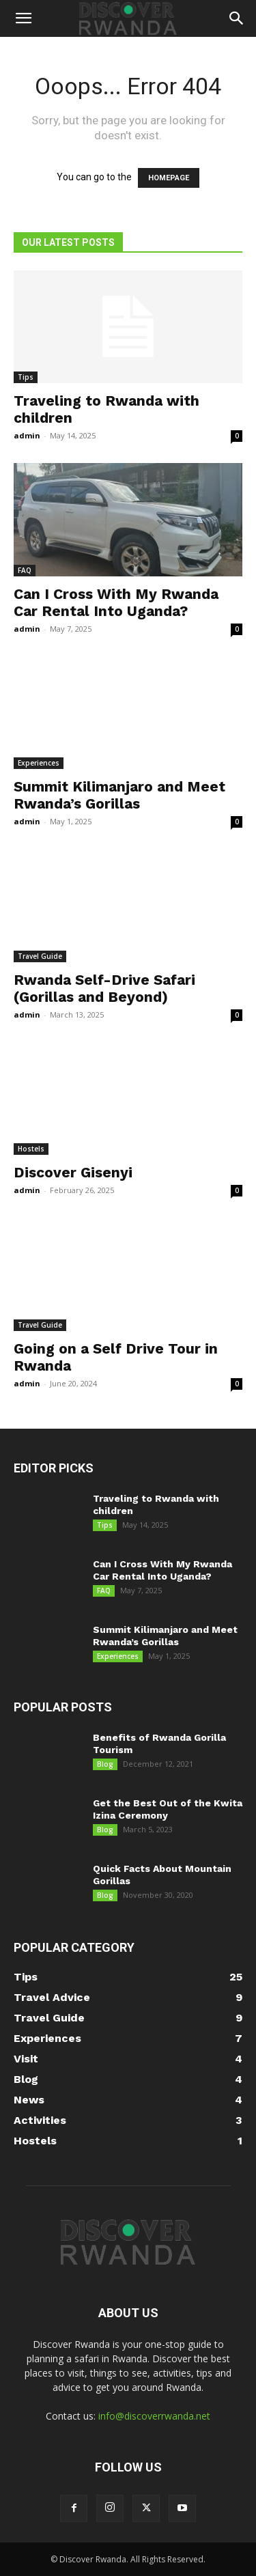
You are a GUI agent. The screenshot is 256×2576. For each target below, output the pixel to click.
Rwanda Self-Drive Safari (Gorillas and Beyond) (104, 988)
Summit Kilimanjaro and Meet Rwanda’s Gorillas (119, 795)
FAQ (24, 570)
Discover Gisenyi (73, 1172)
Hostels (31, 1148)
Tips (25, 377)
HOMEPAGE (168, 177)
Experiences (38, 763)
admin (27, 435)
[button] (23, 18)
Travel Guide (40, 956)
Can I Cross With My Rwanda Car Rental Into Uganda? (116, 602)
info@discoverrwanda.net (154, 2415)
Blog (105, 1764)
